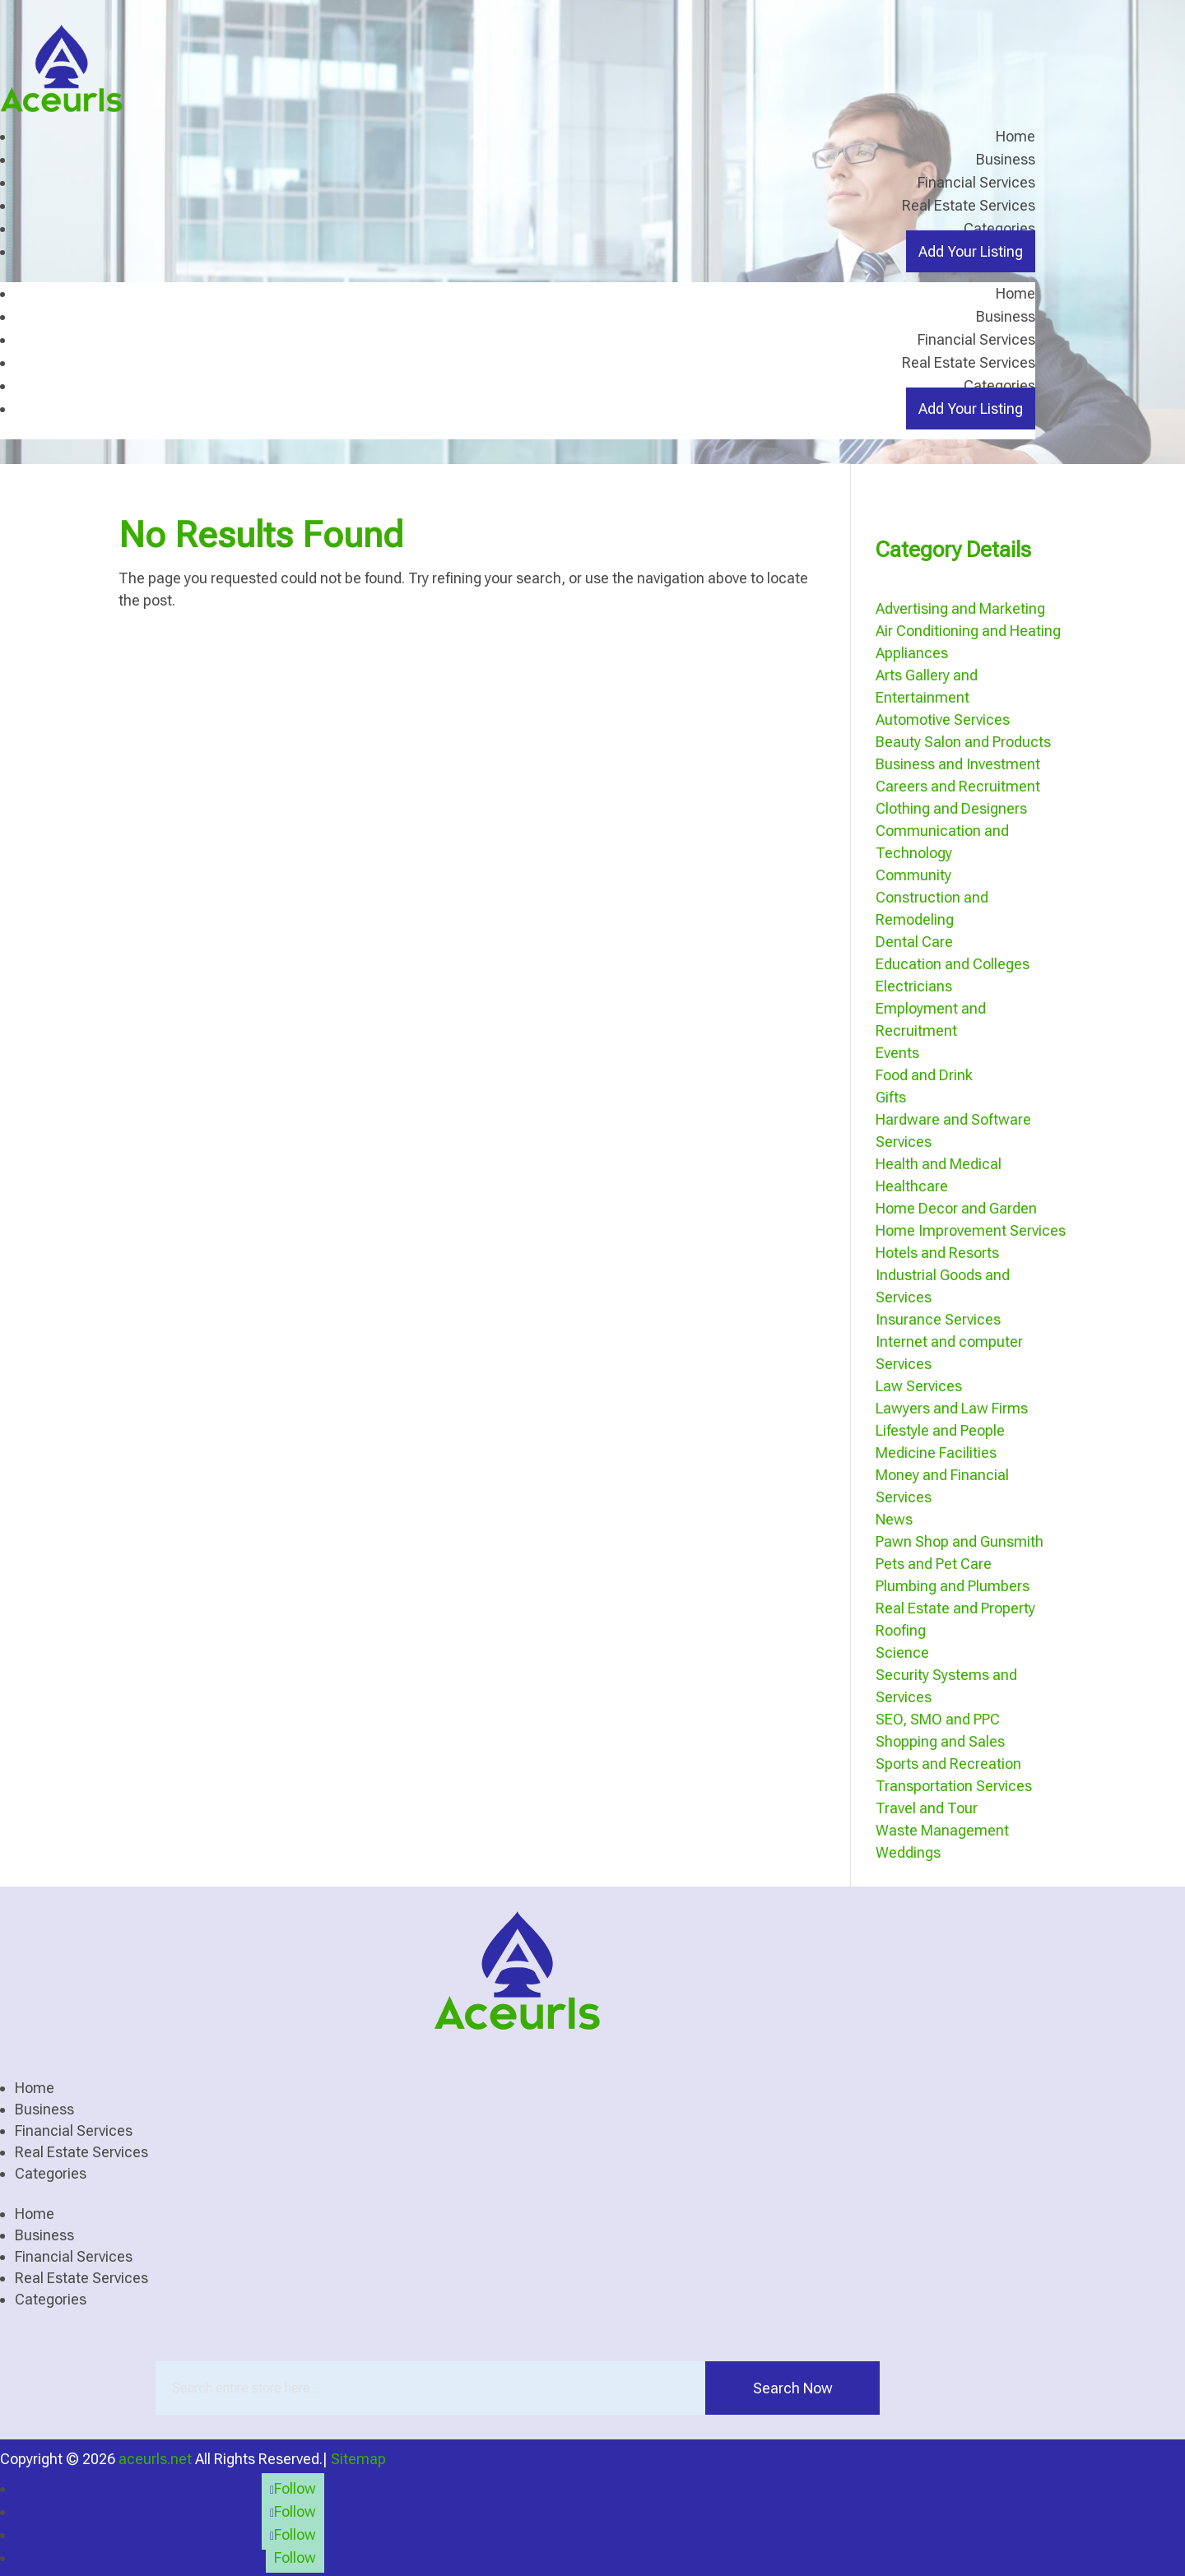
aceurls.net (155, 2458)
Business (1005, 159)
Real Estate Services (968, 205)
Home (1015, 136)
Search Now (793, 2387)
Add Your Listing (970, 251)
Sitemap (358, 2458)
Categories (999, 228)
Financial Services (976, 182)
